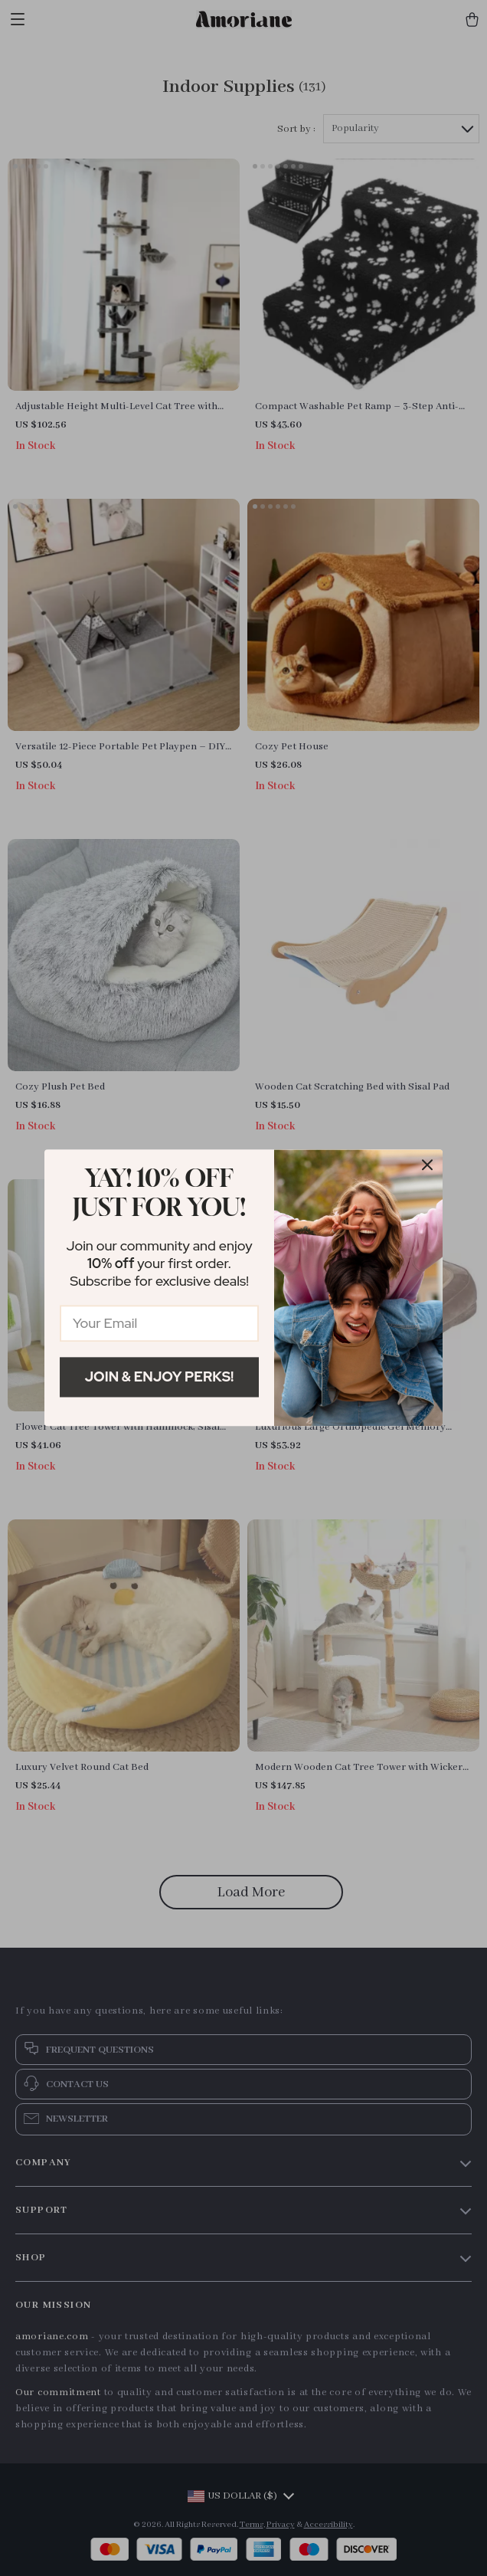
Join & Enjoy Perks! (159, 1376)
